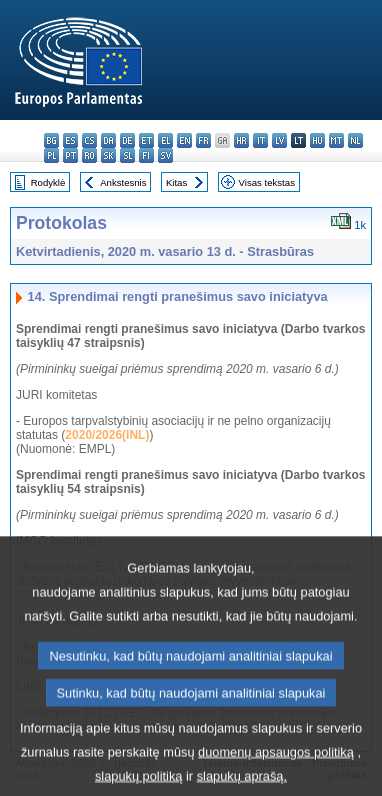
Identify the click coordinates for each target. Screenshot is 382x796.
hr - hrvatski (241, 140)
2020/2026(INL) (107, 435)
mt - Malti (336, 140)
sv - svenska (165, 155)
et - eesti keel (146, 140)
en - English (184, 140)
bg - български (51, 140)
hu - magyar (317, 140)
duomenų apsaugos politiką (276, 778)
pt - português (70, 155)
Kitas (176, 182)
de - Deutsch (127, 140)
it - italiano (260, 140)
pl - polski (51, 155)
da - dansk (108, 140)
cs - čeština (89, 140)
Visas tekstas (267, 182)
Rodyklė (48, 182)
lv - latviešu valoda (279, 140)
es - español (70, 140)
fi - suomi (146, 155)
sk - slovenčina (108, 155)
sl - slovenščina (127, 155)
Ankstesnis (123, 182)
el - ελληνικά (165, 140)
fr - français (203, 140)
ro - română (89, 155)
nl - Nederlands (355, 140)
